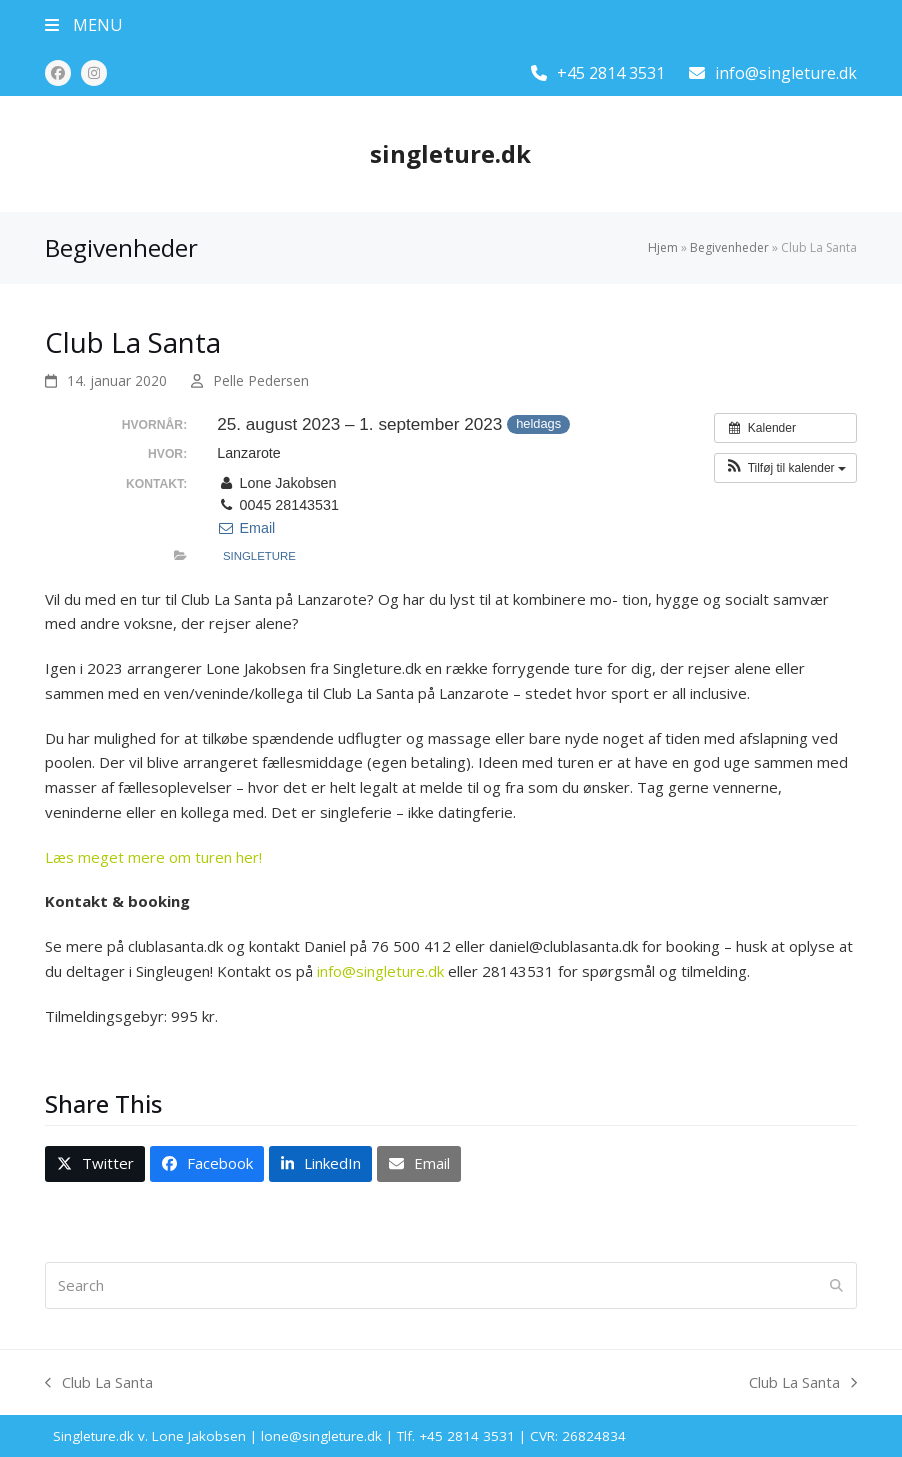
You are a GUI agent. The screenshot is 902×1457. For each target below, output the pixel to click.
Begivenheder (729, 247)
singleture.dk (450, 153)
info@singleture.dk (786, 73)
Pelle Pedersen (261, 380)
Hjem (663, 247)
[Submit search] (836, 1286)
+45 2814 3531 (611, 73)
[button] (84, 25)
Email (246, 528)
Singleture (259, 556)
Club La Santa (99, 1383)
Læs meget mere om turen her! (153, 857)
